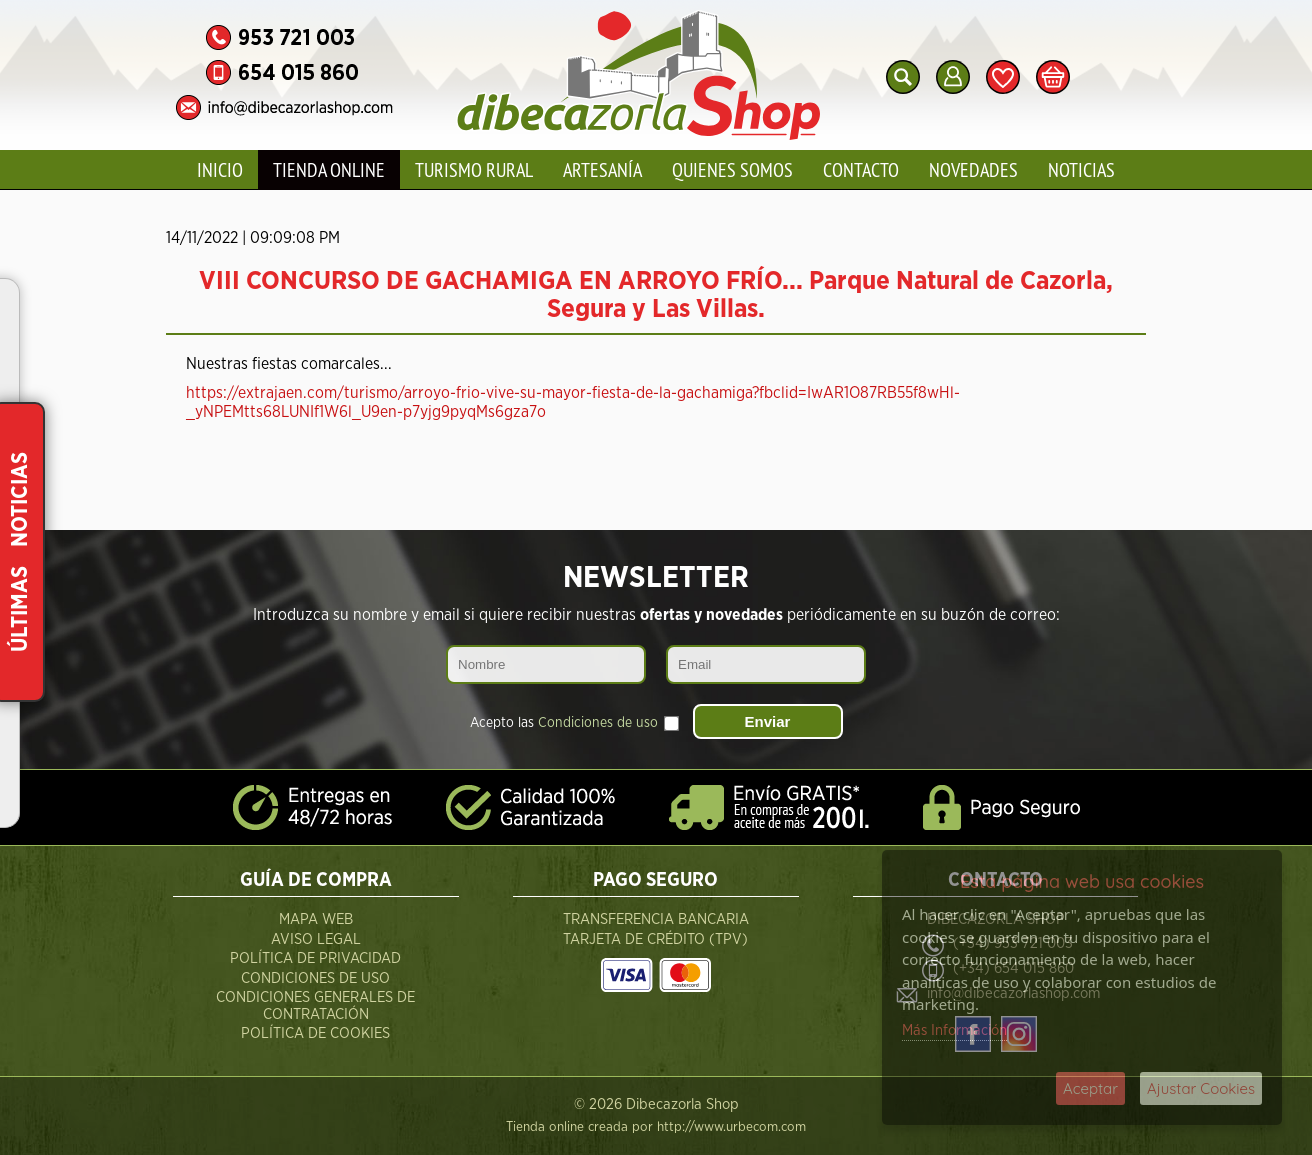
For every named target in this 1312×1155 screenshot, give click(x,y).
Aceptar (1090, 1088)
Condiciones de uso (598, 723)
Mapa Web (316, 919)
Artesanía (602, 169)
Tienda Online (329, 169)
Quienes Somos (732, 169)
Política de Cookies (315, 1033)
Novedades (973, 169)
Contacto (861, 169)
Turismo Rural (474, 169)
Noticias (1081, 169)
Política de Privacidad (315, 958)
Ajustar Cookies (1201, 1088)
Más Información (954, 1030)
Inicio (220, 169)
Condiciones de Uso (315, 978)
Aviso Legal (316, 939)
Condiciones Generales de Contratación (315, 1006)
